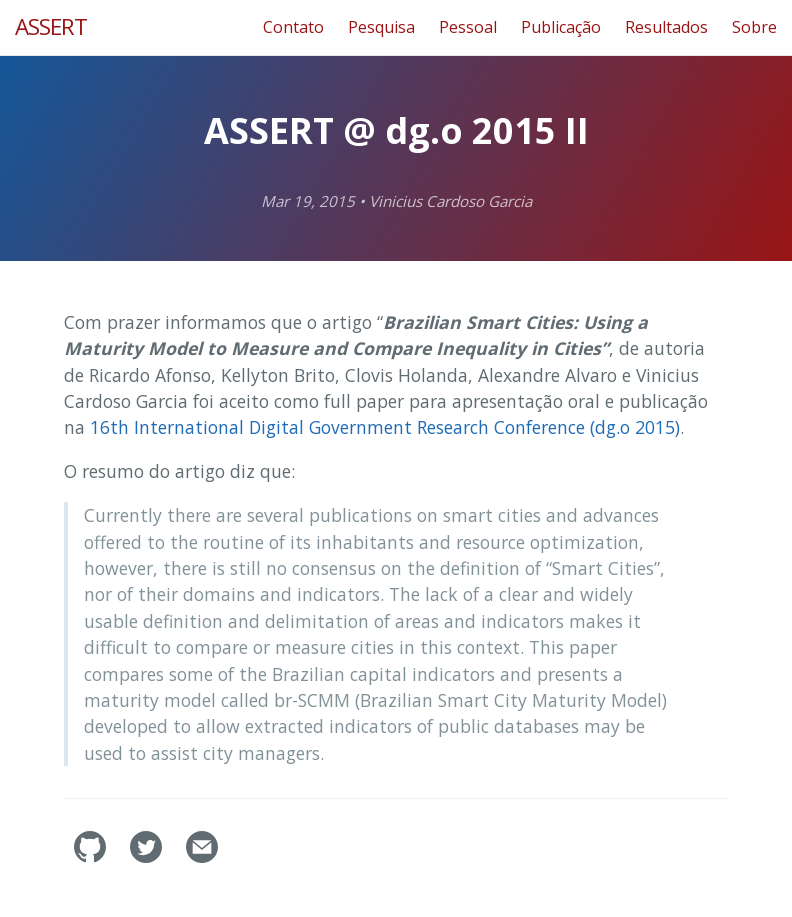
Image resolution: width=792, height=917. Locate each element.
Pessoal (468, 27)
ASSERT (51, 26)
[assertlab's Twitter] (148, 857)
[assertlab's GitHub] (92, 857)
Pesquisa (381, 27)
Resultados (666, 27)
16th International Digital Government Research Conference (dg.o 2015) (385, 427)
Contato (293, 27)
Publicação (561, 27)
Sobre (754, 27)
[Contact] (202, 857)
